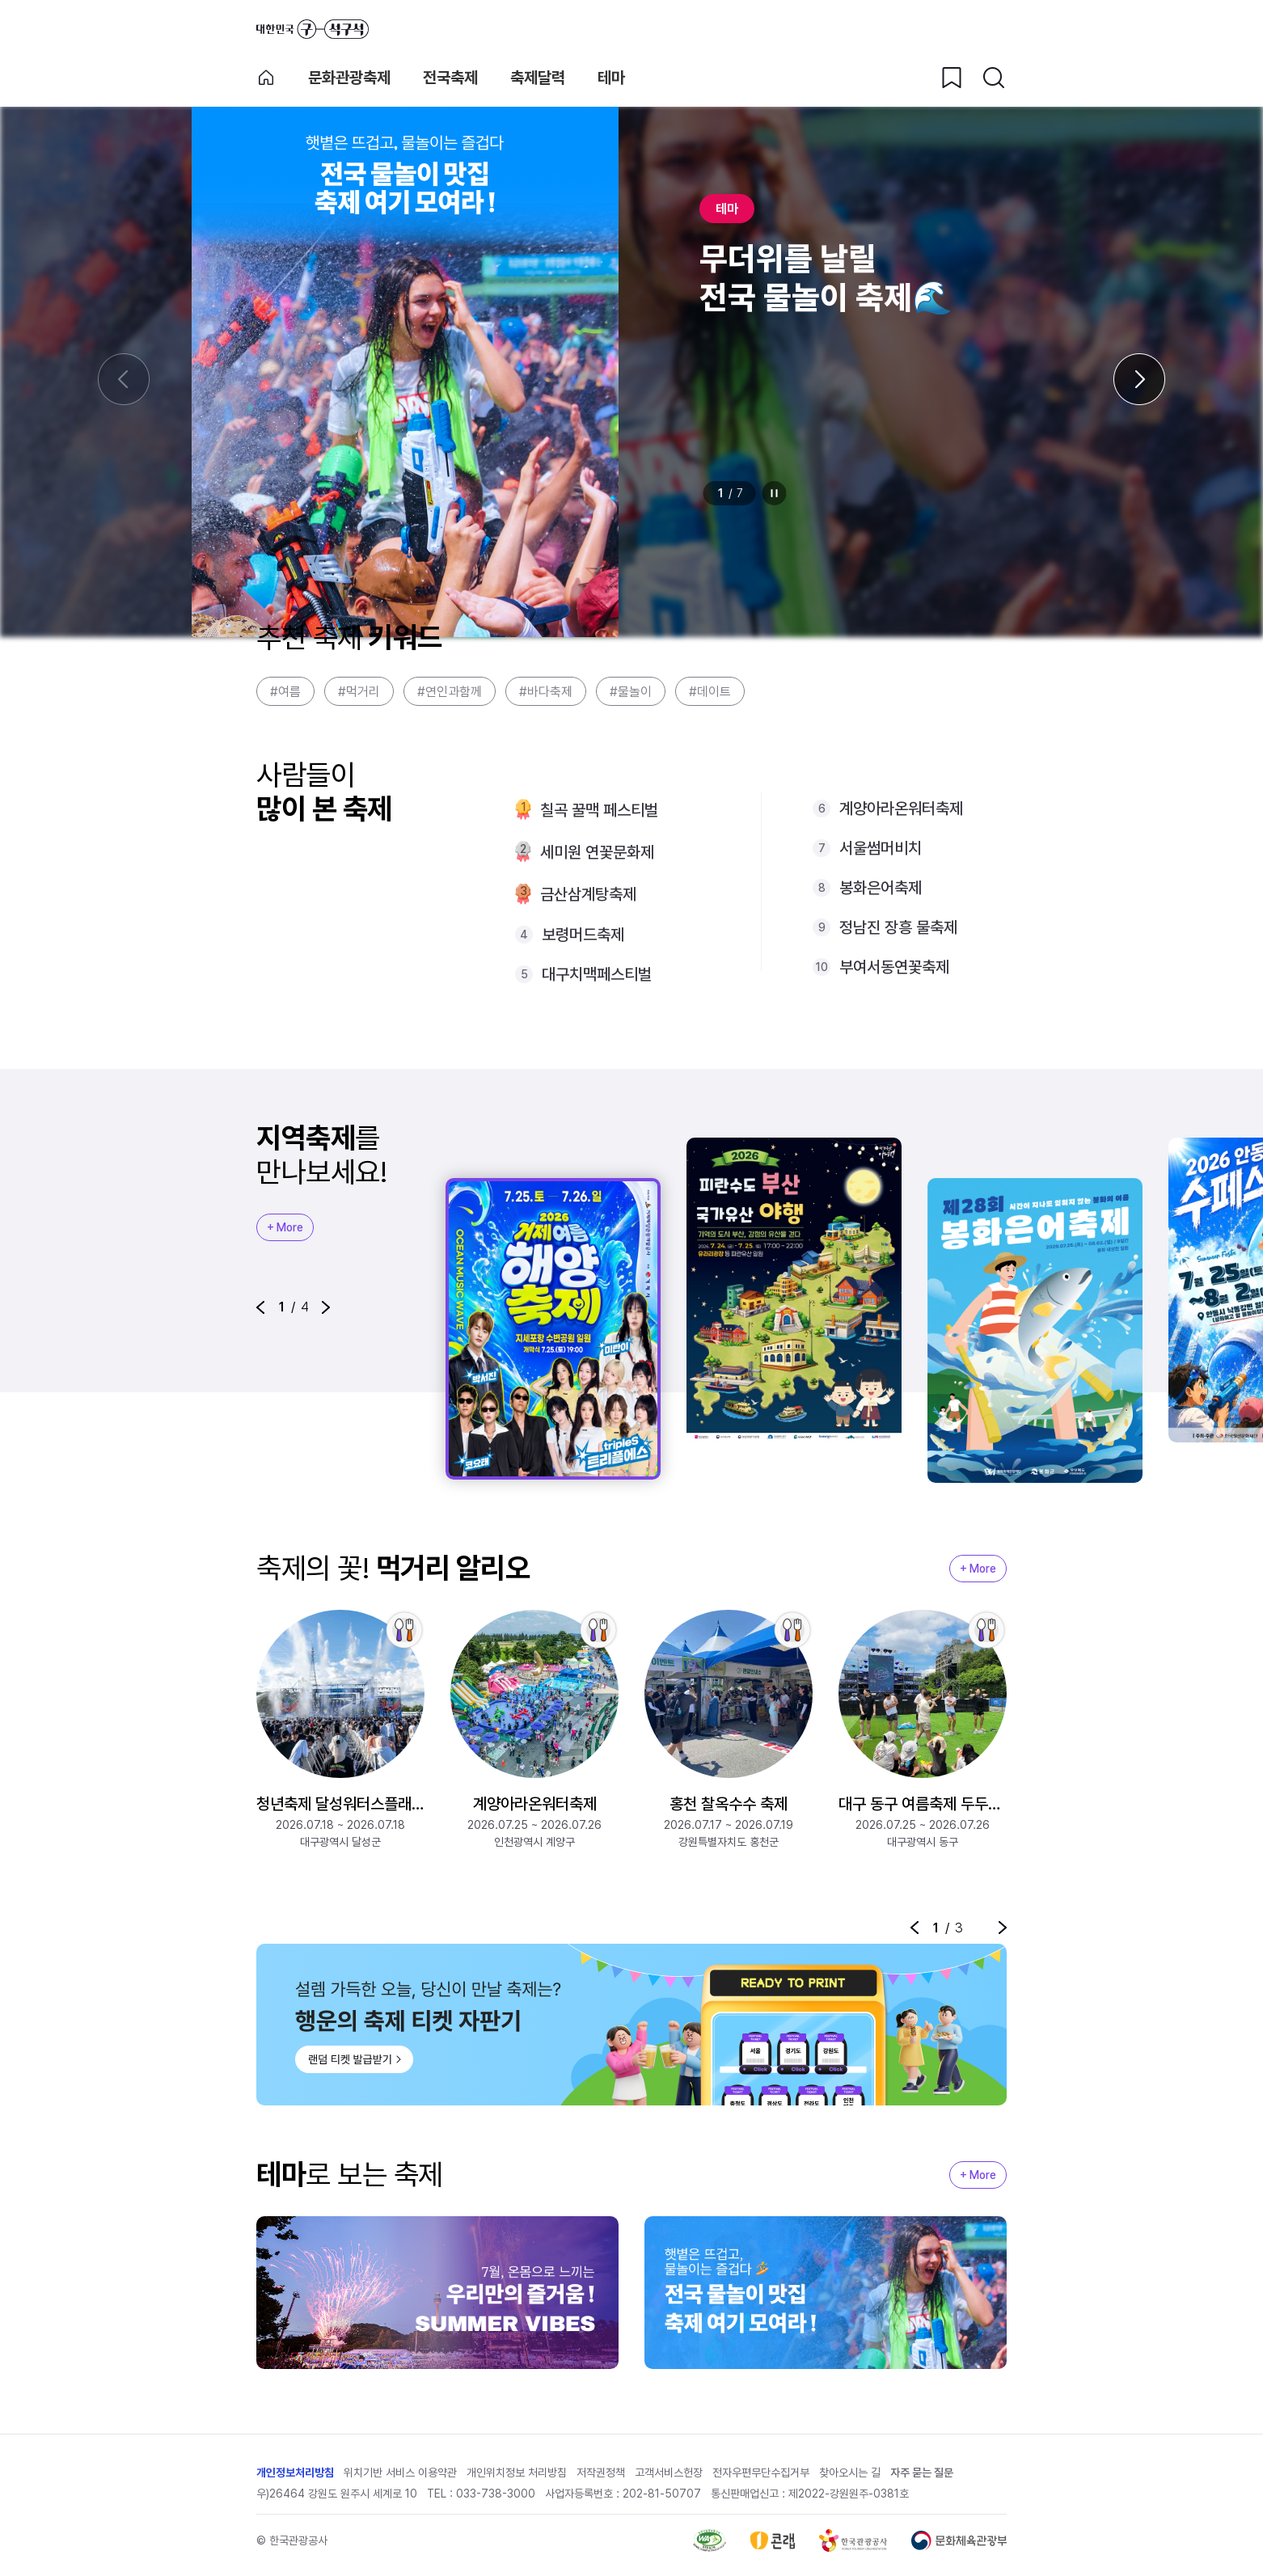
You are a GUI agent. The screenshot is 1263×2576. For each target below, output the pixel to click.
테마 (611, 77)
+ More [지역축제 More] (285, 1227)
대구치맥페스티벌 (597, 974)
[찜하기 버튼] (952, 78)
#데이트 (710, 691)
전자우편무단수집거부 (760, 2472)
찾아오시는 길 (850, 2472)
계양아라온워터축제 (901, 808)
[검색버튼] (994, 78)
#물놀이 (631, 691)
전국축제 (450, 77)
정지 (774, 493)
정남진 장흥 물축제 (898, 927)
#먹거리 (359, 691)
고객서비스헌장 (669, 2472)
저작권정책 (601, 2472)
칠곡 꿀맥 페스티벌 (599, 810)
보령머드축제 (583, 934)
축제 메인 (266, 77)
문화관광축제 (349, 77)
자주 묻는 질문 (921, 2472)
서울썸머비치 (880, 848)
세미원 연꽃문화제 (597, 852)
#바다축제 (545, 691)
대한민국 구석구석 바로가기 (312, 29)
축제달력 (537, 77)
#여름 (285, 691)
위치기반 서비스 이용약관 (400, 2472)
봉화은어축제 (880, 887)
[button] (260, 1307)
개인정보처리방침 (295, 2472)
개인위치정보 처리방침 (517, 2472)
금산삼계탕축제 (588, 894)
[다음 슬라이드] (1139, 379)
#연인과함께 (449, 691)
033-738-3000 (495, 2493)
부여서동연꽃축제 (894, 967)
